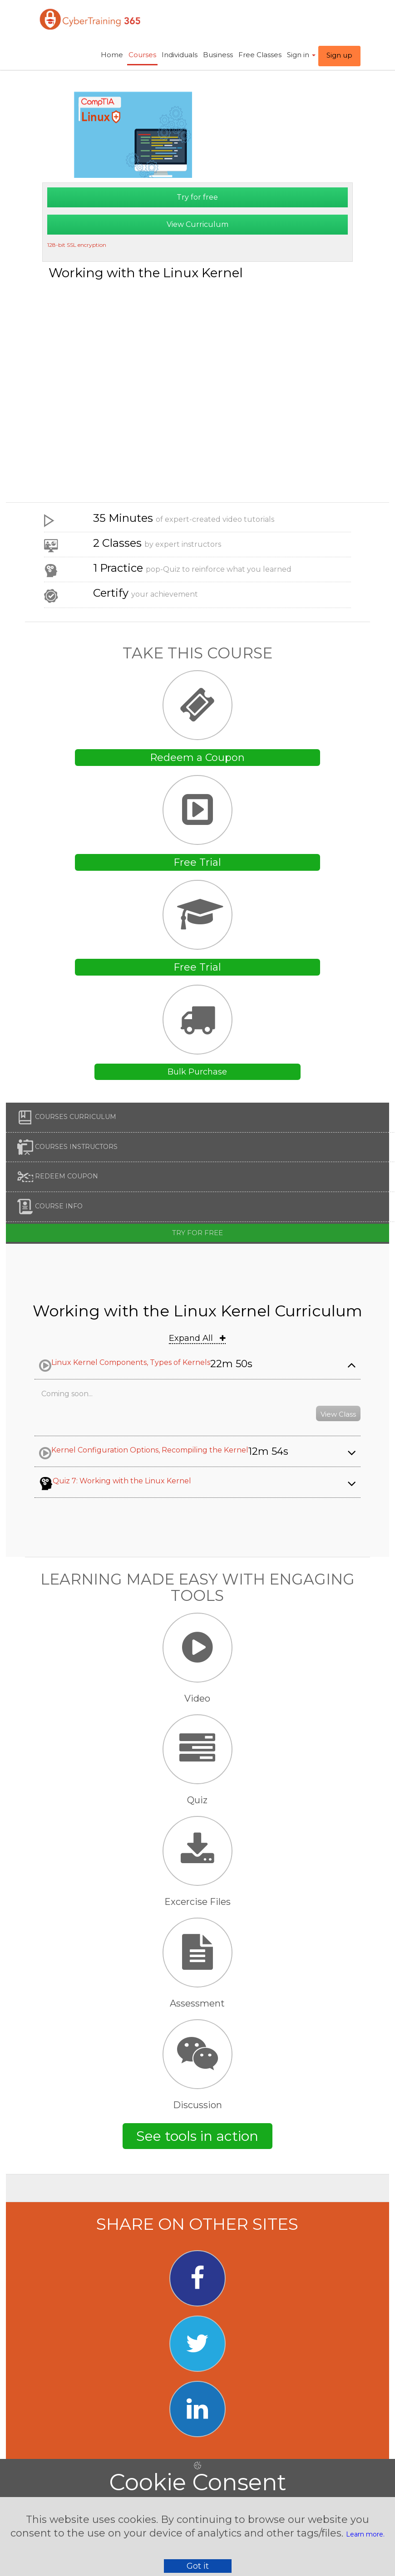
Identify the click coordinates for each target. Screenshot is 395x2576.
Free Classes (259, 54)
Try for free (197, 197)
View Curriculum (197, 224)
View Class (338, 1414)
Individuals (180, 54)
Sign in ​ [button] (301, 54)
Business (218, 54)
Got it (198, 2566)
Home (112, 54)
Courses (142, 54)
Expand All (197, 1338)
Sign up (339, 55)
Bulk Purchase (197, 1072)
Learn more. (365, 2534)
